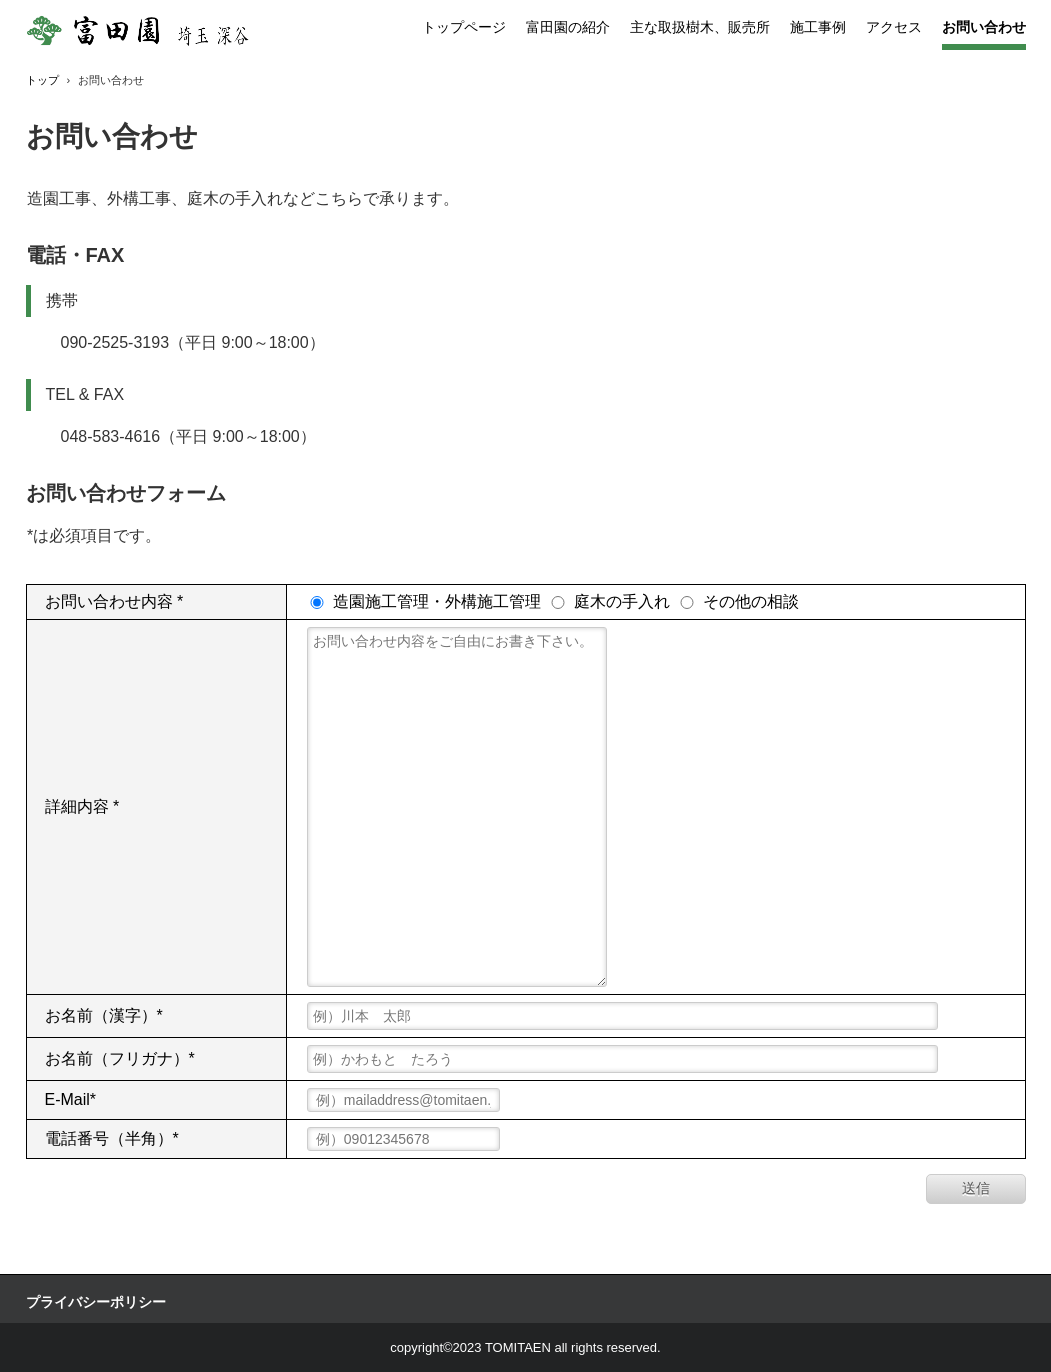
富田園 (166, 30)
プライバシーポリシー (96, 1302)
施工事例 (818, 27)
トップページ (464, 27)
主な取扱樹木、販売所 (700, 27)
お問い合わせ (984, 27)
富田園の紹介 (568, 27)
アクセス (894, 27)
